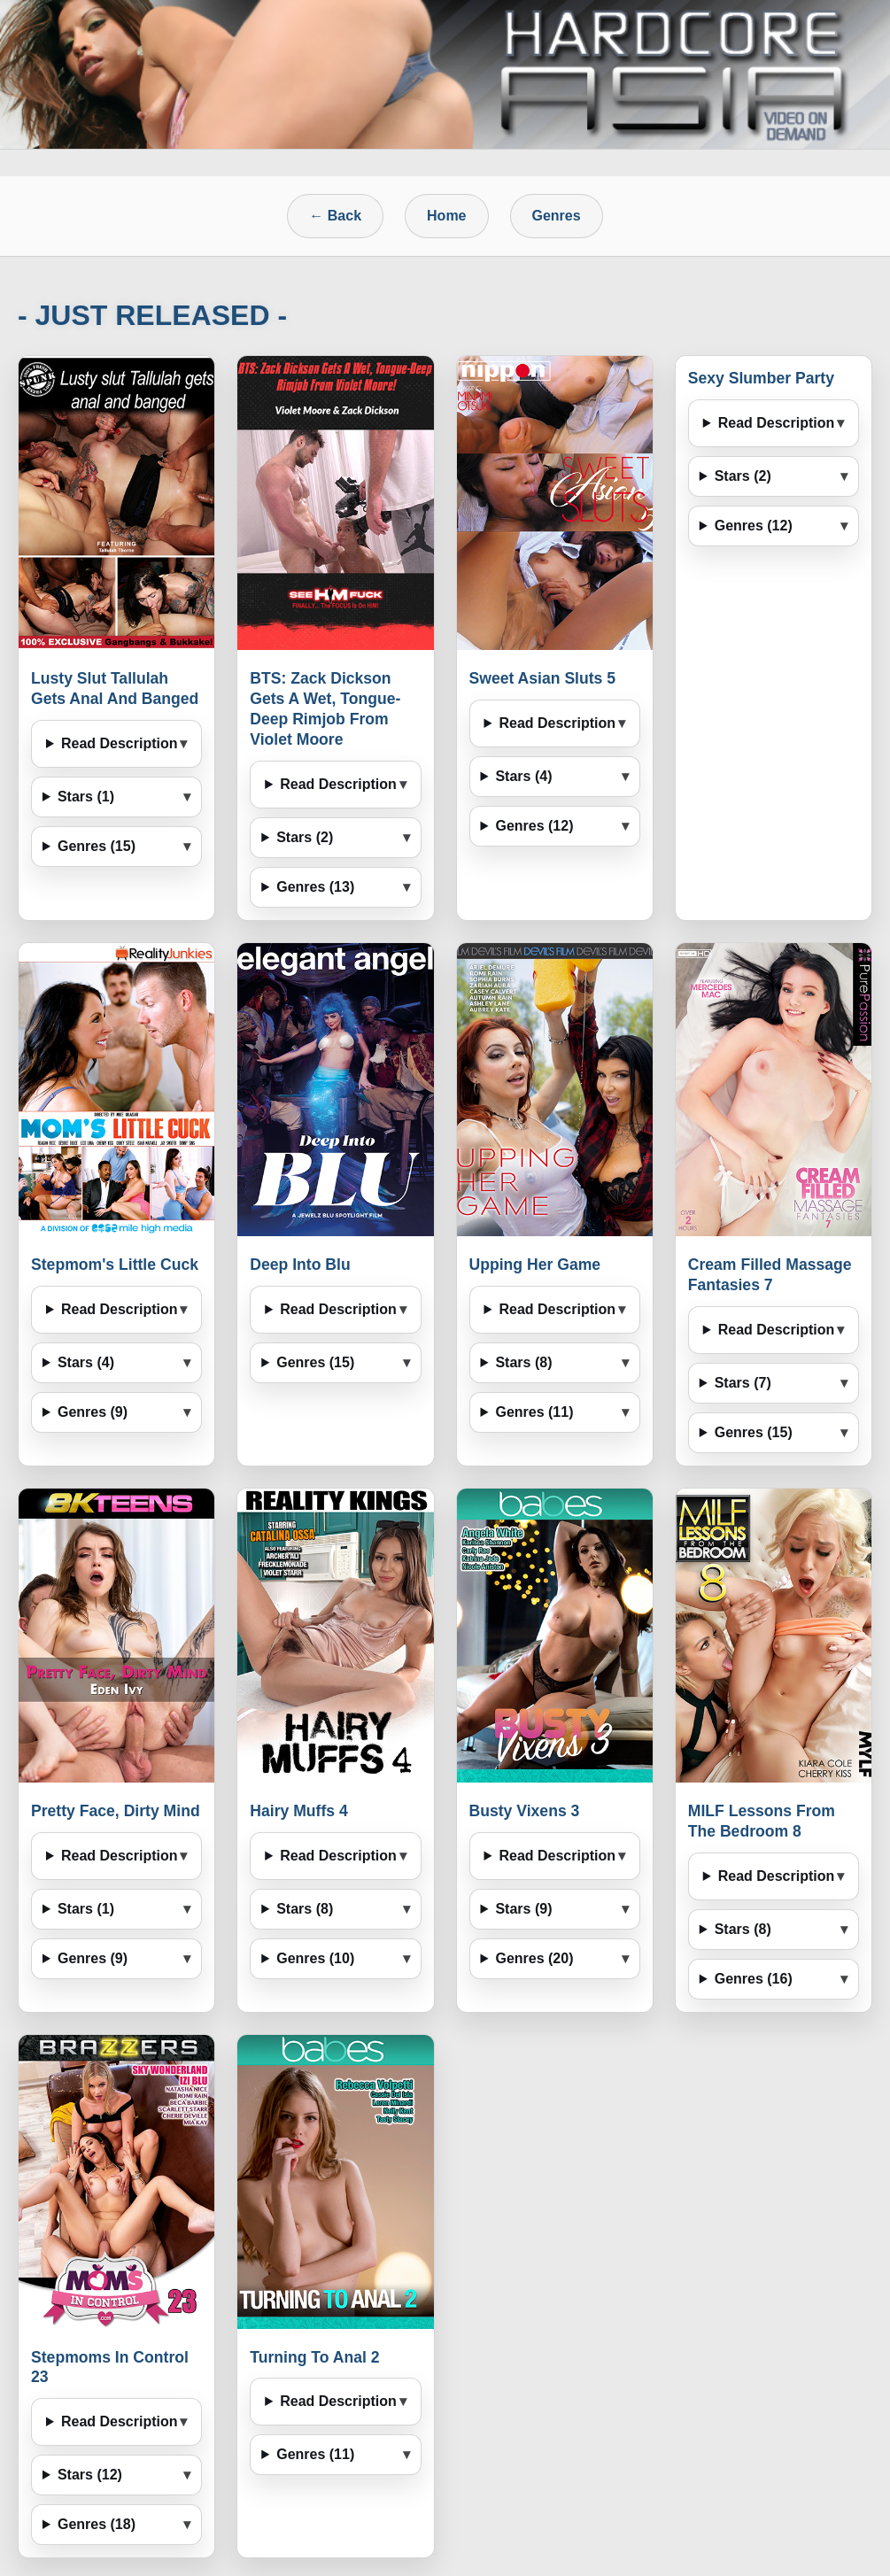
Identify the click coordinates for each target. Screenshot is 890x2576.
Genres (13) (315, 886)
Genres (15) (96, 846)
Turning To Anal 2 (314, 2357)
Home (446, 215)
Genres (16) (754, 1978)
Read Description (119, 743)
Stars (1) (86, 796)
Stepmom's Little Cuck (114, 1264)
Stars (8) (523, 1362)
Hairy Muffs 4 (298, 1811)
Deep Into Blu (300, 1264)
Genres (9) (93, 1412)
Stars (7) (743, 1382)
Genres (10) (315, 1958)
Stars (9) (523, 1908)
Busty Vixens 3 (524, 1811)
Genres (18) (96, 2524)
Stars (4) (523, 776)
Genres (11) (534, 1412)
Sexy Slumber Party (761, 378)
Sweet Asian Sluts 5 (542, 678)
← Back (335, 215)
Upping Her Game (535, 1264)
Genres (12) (534, 825)
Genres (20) (534, 1958)
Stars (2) (304, 837)
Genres (556, 215)
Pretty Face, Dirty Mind (115, 1811)
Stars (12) (90, 2474)
